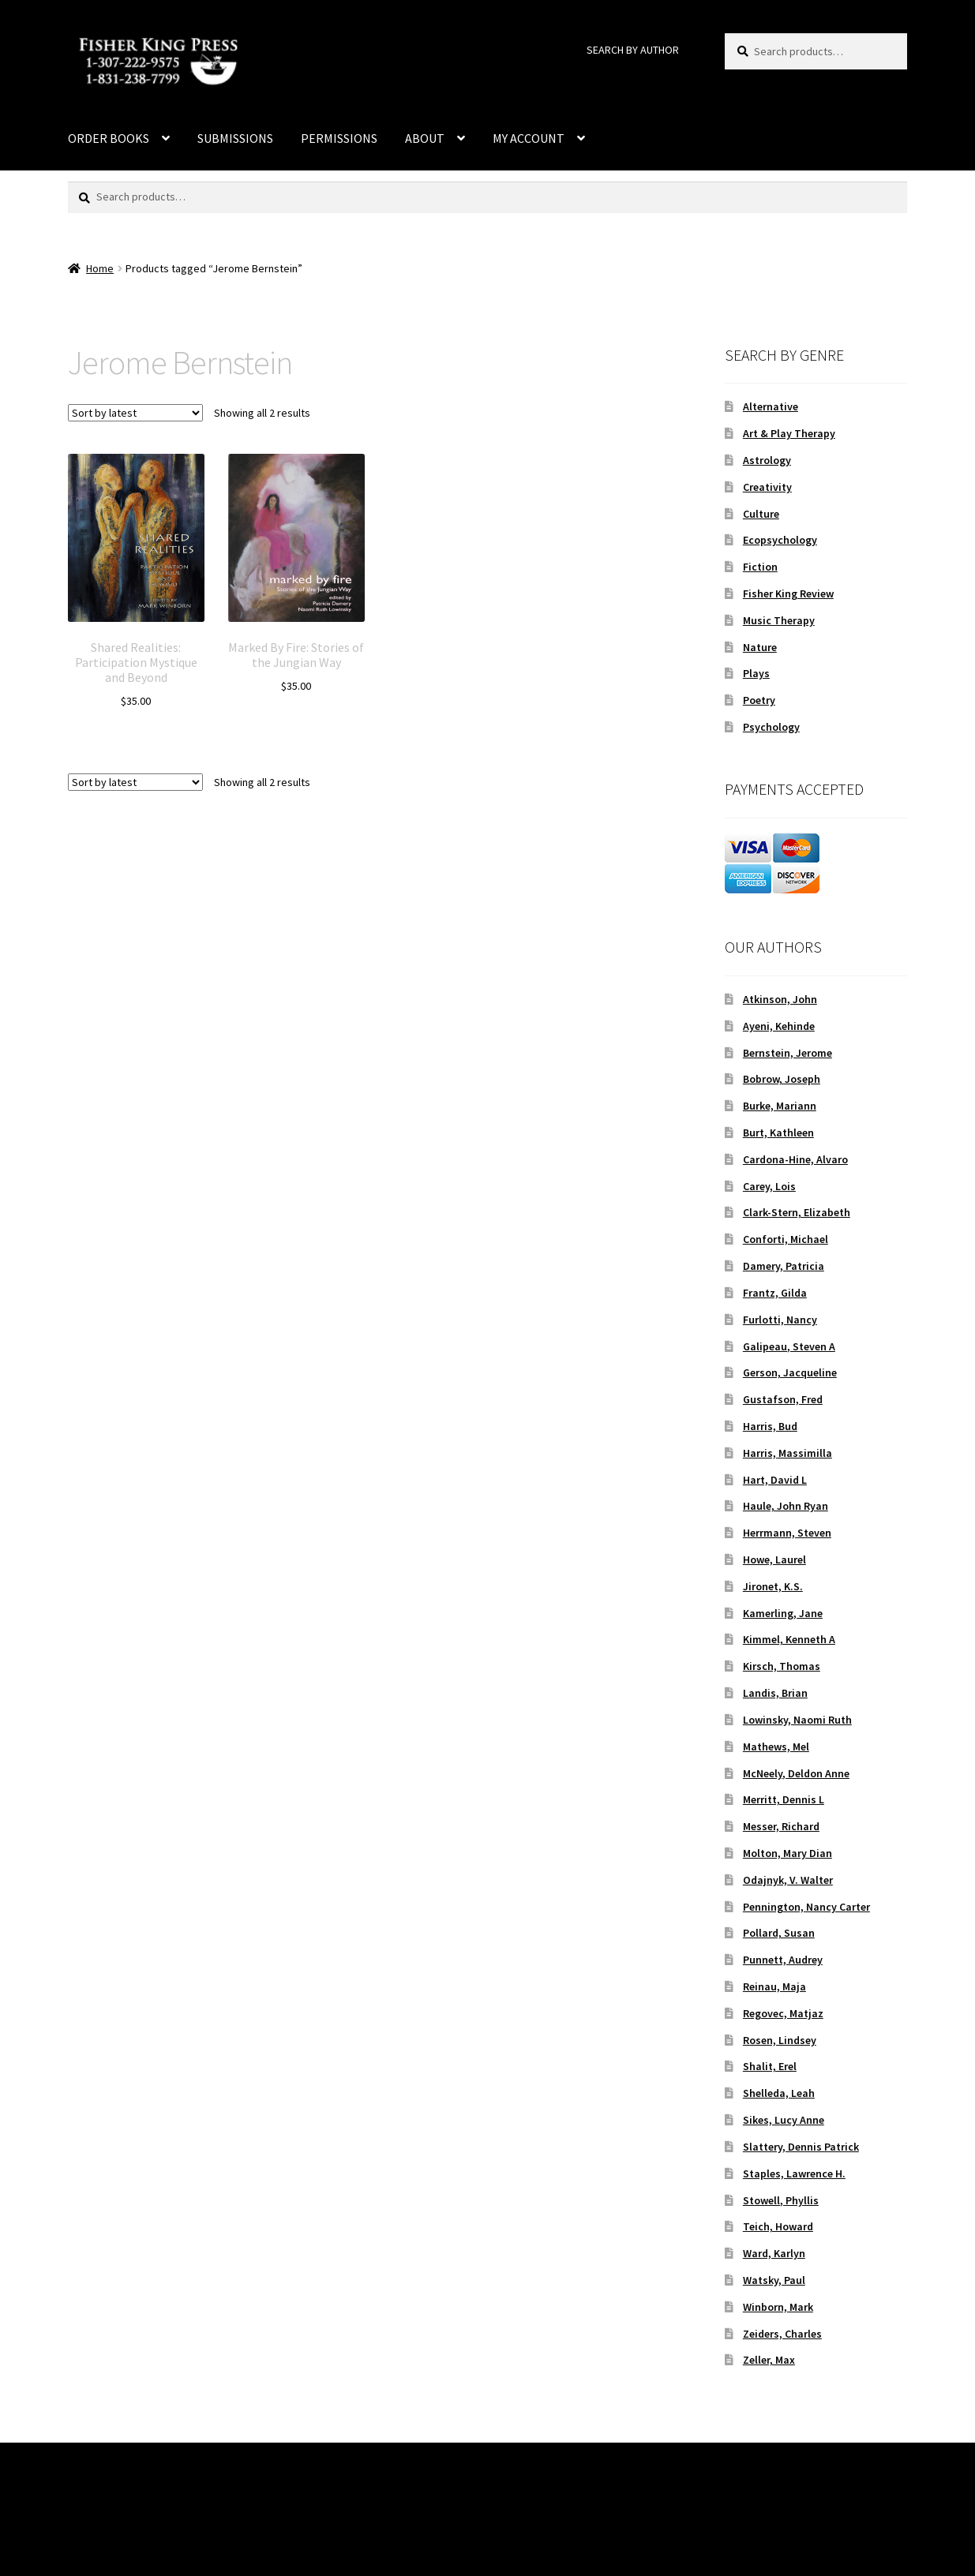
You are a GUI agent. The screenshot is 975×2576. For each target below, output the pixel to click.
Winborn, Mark (778, 2307)
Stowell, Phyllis (781, 2200)
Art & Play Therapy (789, 433)
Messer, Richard (781, 1826)
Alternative (770, 406)
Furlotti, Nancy (780, 1319)
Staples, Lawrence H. (794, 2173)
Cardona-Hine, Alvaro (795, 1159)
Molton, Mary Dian (787, 1853)
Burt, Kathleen (778, 1132)
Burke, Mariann (779, 1106)
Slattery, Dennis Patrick (801, 2147)
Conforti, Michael (785, 1239)
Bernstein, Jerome (787, 1053)
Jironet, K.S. (773, 1586)
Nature (760, 647)
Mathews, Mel (776, 1746)
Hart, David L (775, 1480)
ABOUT (424, 138)
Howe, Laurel (774, 1559)
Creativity (767, 487)
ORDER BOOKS (108, 138)
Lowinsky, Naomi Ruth (797, 1720)
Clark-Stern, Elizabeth (796, 1212)
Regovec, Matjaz (783, 2013)
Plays (756, 673)
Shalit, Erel (770, 2066)
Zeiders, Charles (782, 2334)
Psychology (771, 727)
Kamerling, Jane (783, 1613)
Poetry (759, 700)
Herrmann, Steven (787, 1533)
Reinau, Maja (774, 1986)
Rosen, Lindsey (779, 2040)
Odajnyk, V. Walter (788, 1880)
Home (100, 268)
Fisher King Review (788, 593)
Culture (761, 514)
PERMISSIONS (339, 138)
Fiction (760, 567)
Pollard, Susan (779, 1933)
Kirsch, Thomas (781, 1666)
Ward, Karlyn (774, 2253)
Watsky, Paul (774, 2280)
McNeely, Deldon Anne (796, 1773)
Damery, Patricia (783, 1266)
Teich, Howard (778, 2226)
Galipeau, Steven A (789, 1346)
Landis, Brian (775, 1693)
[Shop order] (135, 412)
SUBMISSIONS (235, 138)
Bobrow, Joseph (781, 1079)
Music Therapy (779, 620)
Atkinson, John (780, 999)
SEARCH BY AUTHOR (633, 50)
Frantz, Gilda (775, 1293)
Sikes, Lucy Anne (783, 2120)
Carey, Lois (769, 1186)
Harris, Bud (770, 1426)
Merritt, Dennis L (783, 1799)
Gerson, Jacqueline (790, 1372)
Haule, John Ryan (785, 1506)
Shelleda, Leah (779, 2093)
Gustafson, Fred (783, 1399)
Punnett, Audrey (783, 1960)
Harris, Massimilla (787, 1453)
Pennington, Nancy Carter (806, 1907)
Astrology (767, 460)
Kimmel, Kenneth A (789, 1639)
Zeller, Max (769, 2360)
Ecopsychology (780, 540)
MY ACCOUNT (528, 138)
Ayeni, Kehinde (779, 1026)
